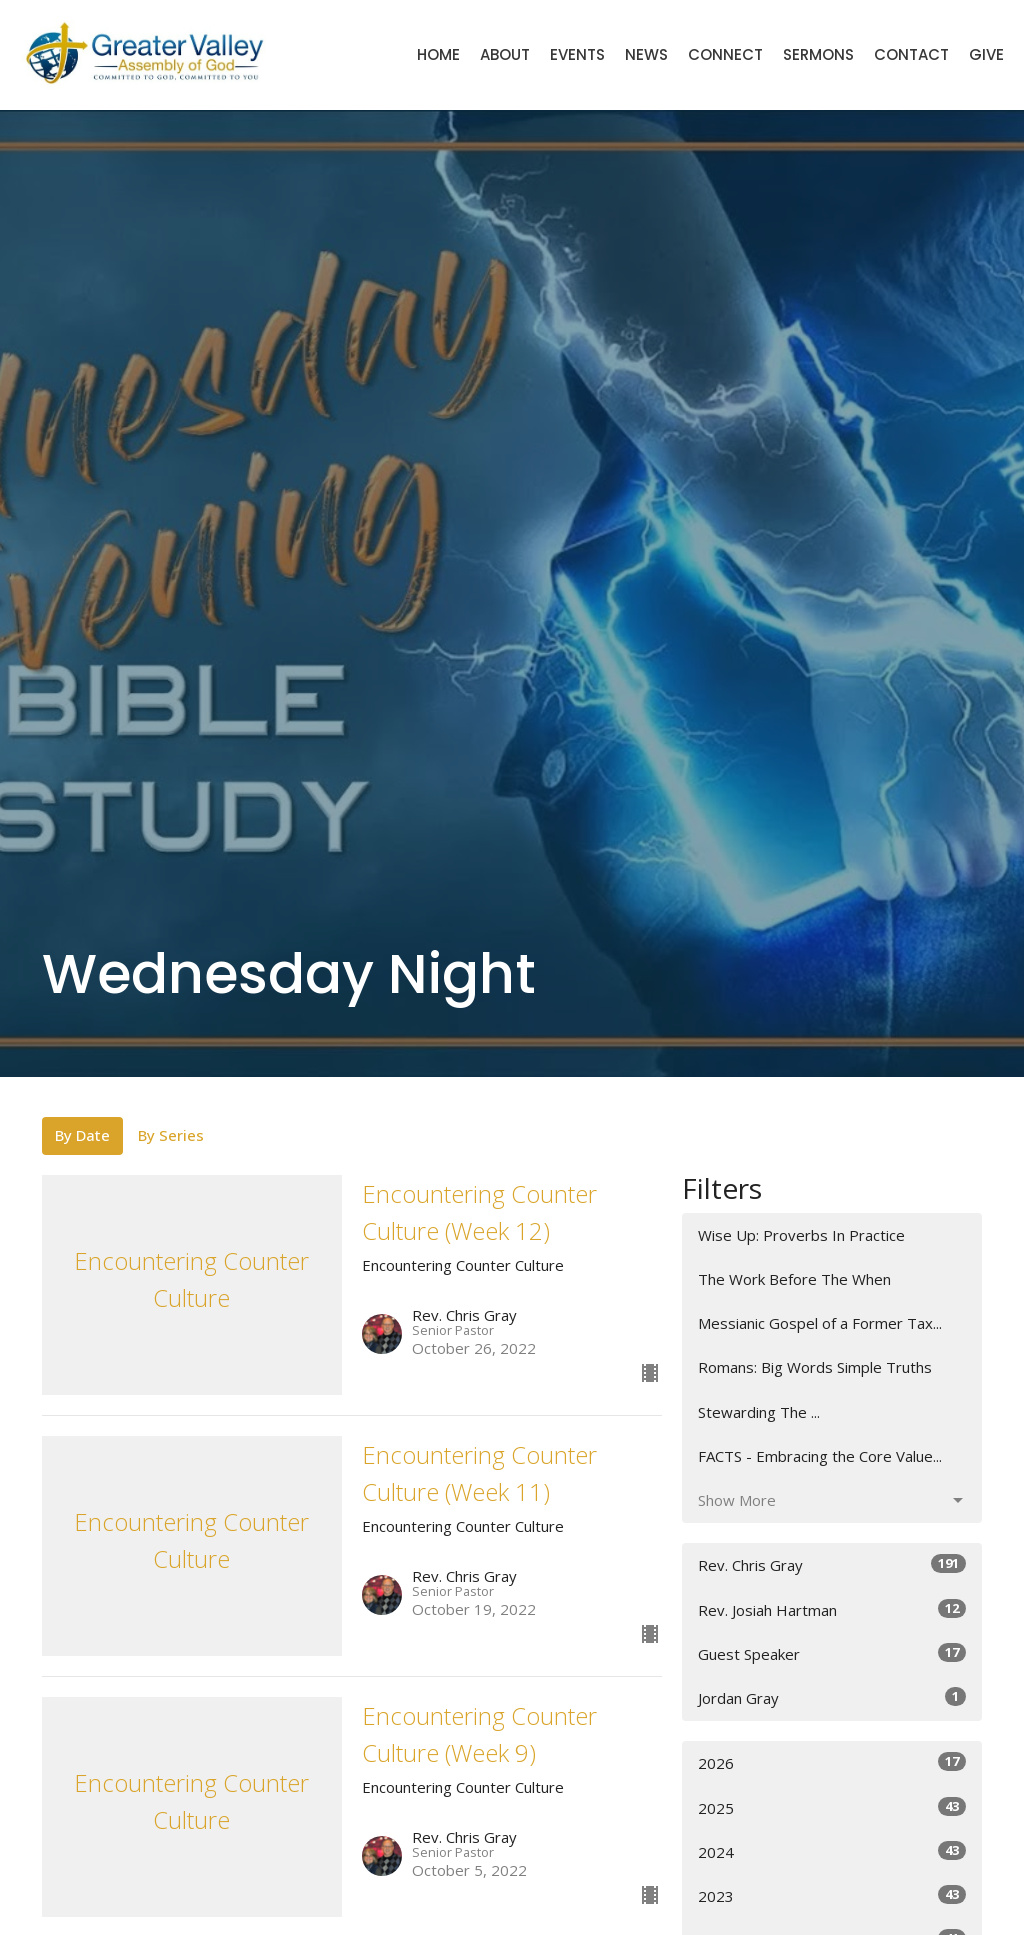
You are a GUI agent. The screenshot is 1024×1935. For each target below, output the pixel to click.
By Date (82, 1135)
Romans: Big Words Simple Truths (815, 1367)
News (646, 54)
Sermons (818, 54)
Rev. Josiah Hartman (832, 1609)
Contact (911, 54)
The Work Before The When (794, 1279)
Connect (725, 54)
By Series (171, 1135)
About (505, 54)
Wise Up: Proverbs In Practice (801, 1235)
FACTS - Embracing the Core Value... (820, 1456)
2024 (832, 1851)
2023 (832, 1895)
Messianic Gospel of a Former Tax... (820, 1323)
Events (577, 54)
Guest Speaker (832, 1653)
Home (438, 54)
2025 (832, 1807)
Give (986, 54)
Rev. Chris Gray (832, 1564)
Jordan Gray (832, 1697)
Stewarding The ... (759, 1412)
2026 (832, 1762)
